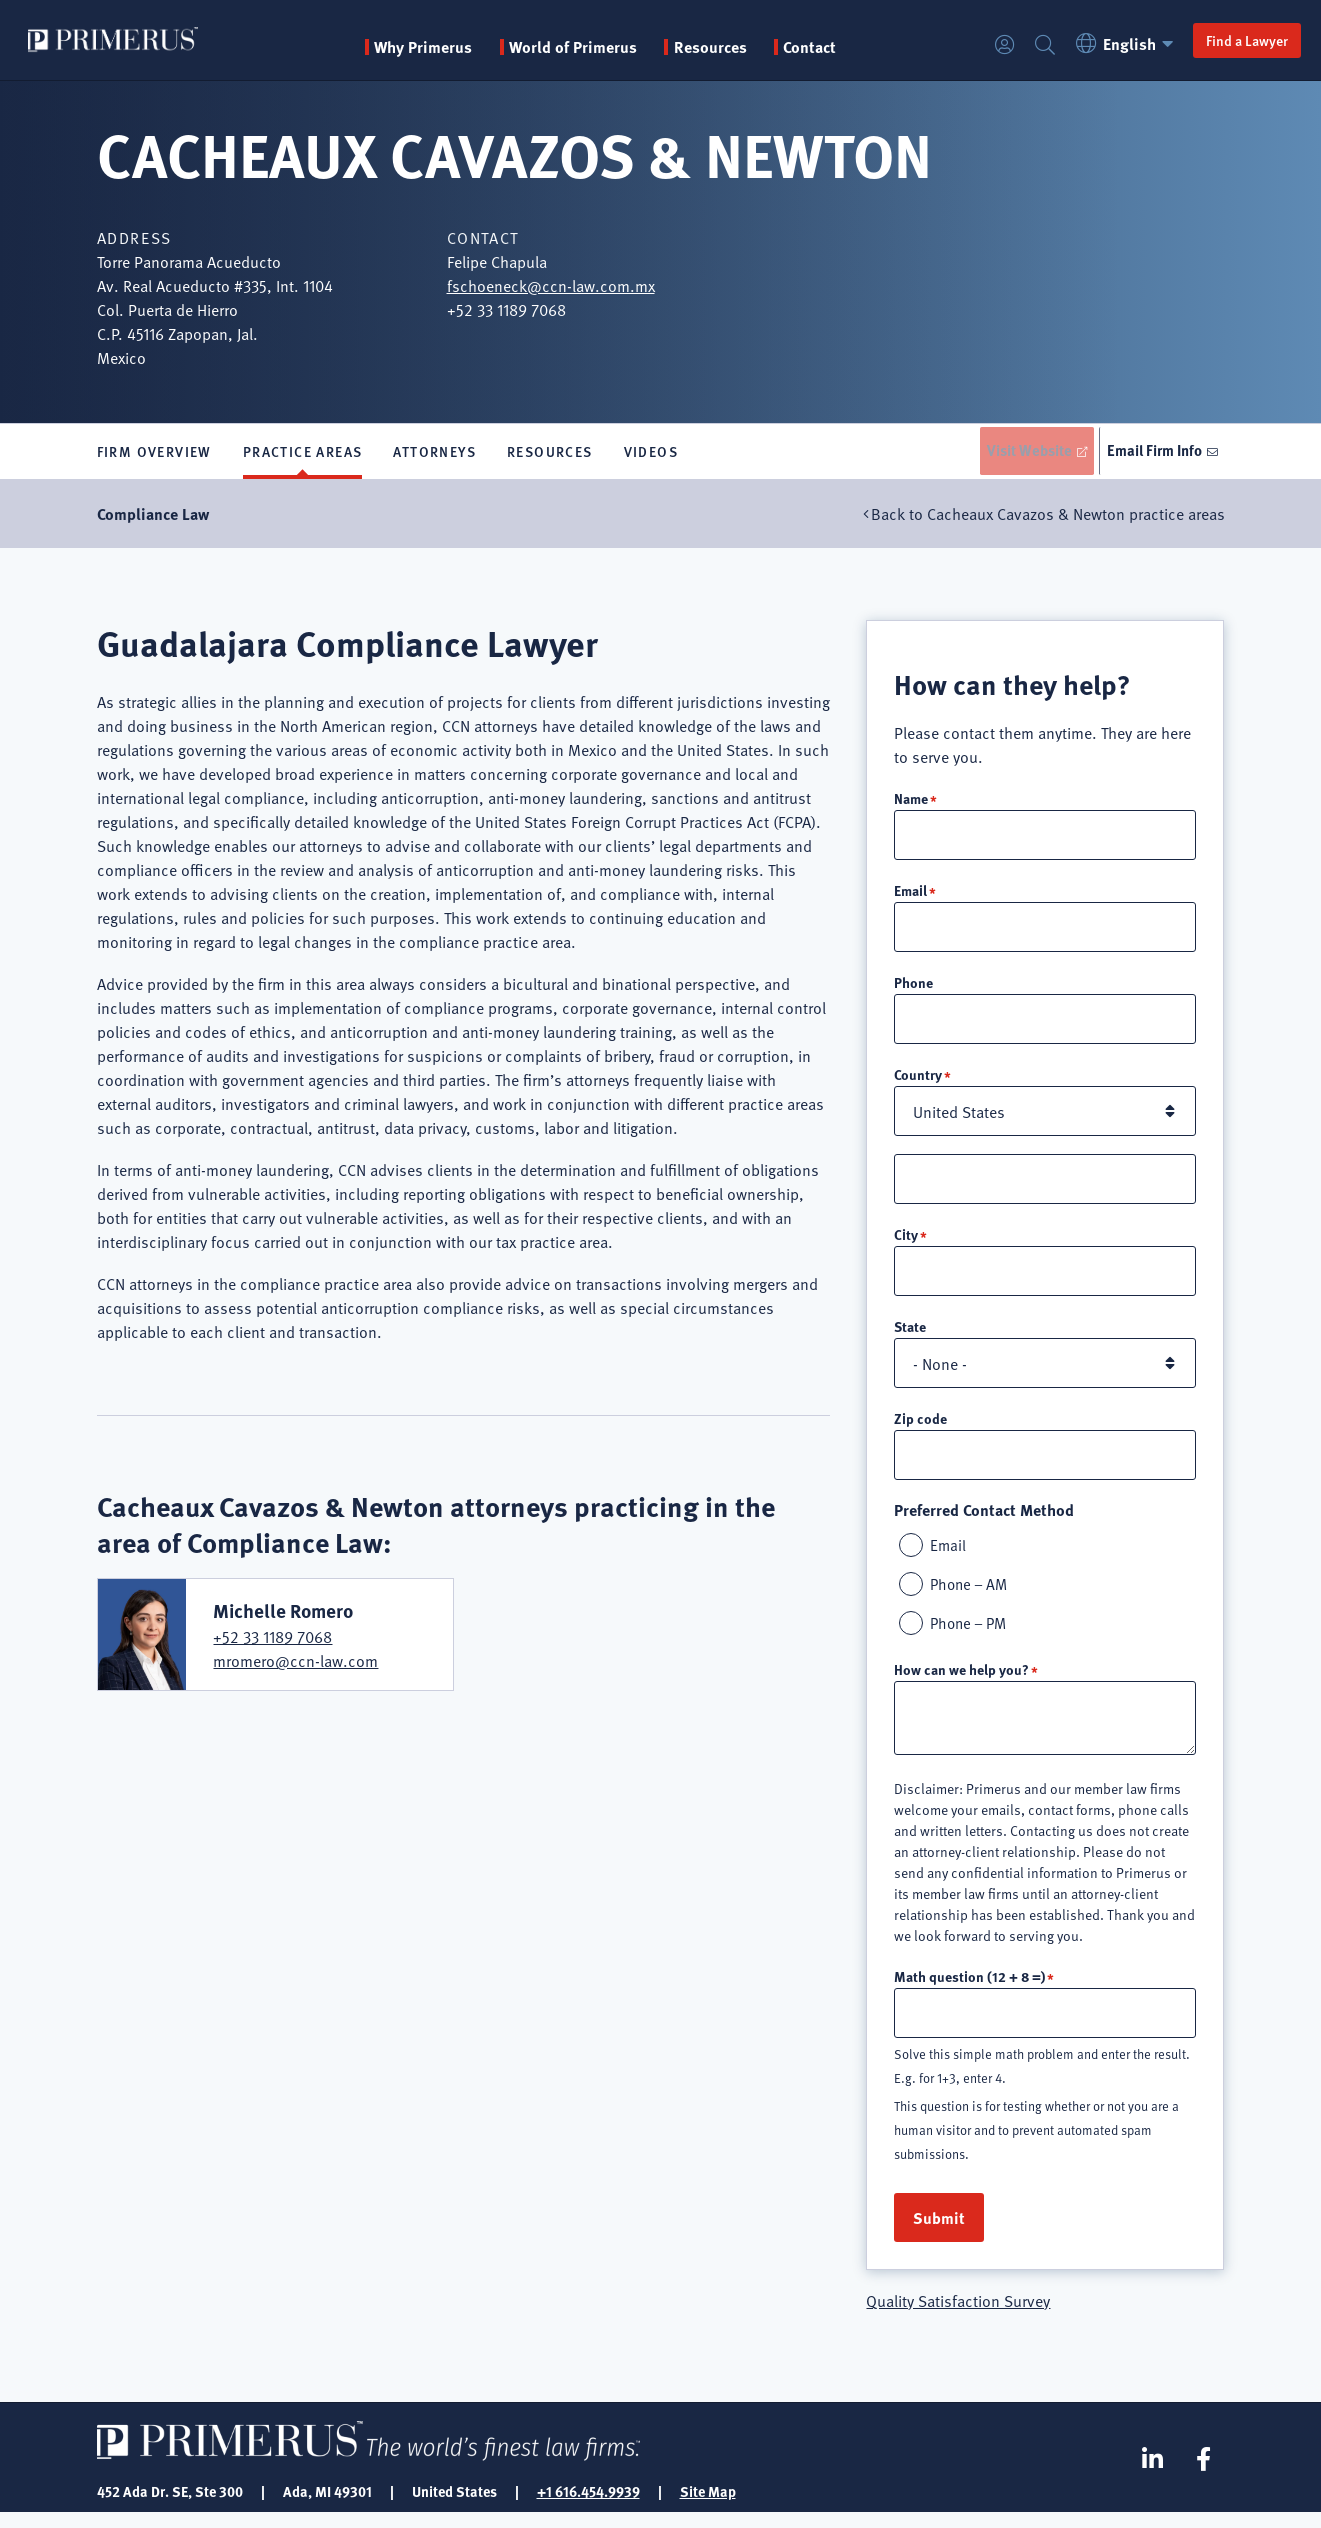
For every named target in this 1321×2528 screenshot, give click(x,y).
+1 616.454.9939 (588, 2506)
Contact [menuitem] (818, 47)
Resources (550, 454)
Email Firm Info (1151, 453)
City (906, 1243)
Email (910, 896)
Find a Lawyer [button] (1231, 40)
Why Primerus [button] (432, 47)
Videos (651, 454)
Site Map (708, 2506)
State (910, 1336)
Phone (913, 989)
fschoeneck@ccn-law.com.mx (551, 285)
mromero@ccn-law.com (295, 1666)
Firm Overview (154, 454)
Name (911, 803)
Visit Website (1015, 453)
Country (918, 1082)
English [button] (1111, 43)
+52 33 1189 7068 (272, 1642)
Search (1029, 45)
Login (989, 45)
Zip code (920, 1428)
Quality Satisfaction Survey (958, 2315)
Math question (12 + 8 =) (969, 1990)
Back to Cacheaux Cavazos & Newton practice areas (1048, 518)
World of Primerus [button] (582, 47)
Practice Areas (303, 454)
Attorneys (434, 454)
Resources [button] (719, 47)
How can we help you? (961, 1683)
